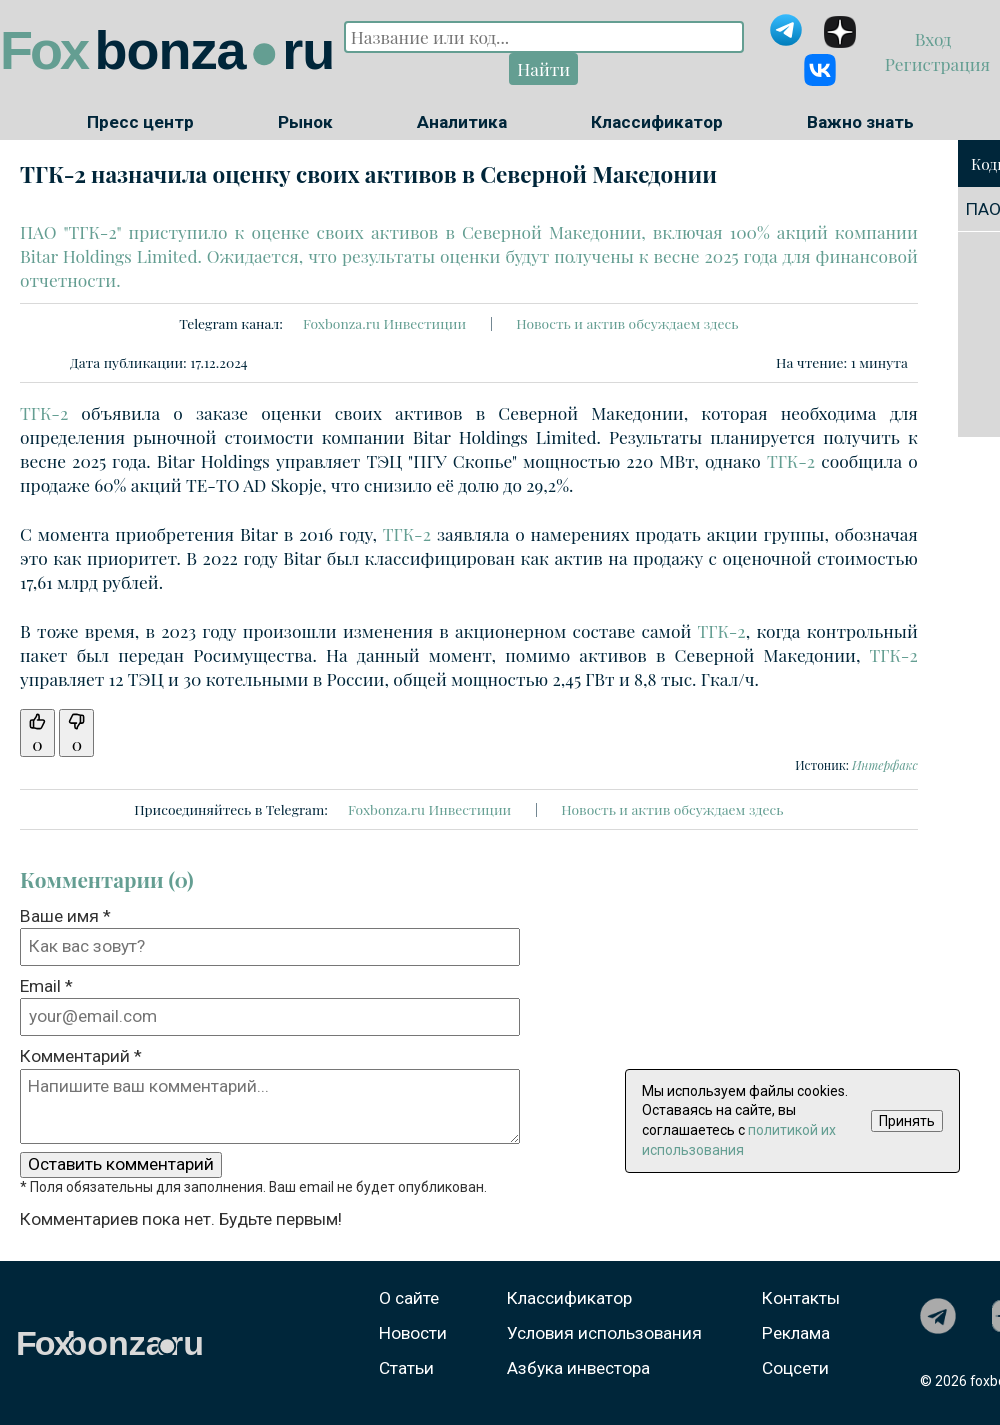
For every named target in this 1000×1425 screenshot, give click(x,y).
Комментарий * (81, 1056)
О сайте (409, 1298)
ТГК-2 (44, 412)
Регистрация (935, 63)
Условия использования (604, 1333)
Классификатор (657, 122)
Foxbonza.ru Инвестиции (384, 323)
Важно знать (860, 122)
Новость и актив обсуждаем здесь (627, 323)
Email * (46, 986)
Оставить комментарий (121, 1164)
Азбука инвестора (578, 1368)
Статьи (406, 1368)
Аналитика (462, 122)
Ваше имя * (65, 916)
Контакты (801, 1298)
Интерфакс (885, 765)
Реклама (796, 1333)
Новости (413, 1333)
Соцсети (795, 1368)
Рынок (305, 122)
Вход (935, 38)
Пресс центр (140, 122)
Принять (907, 1121)
